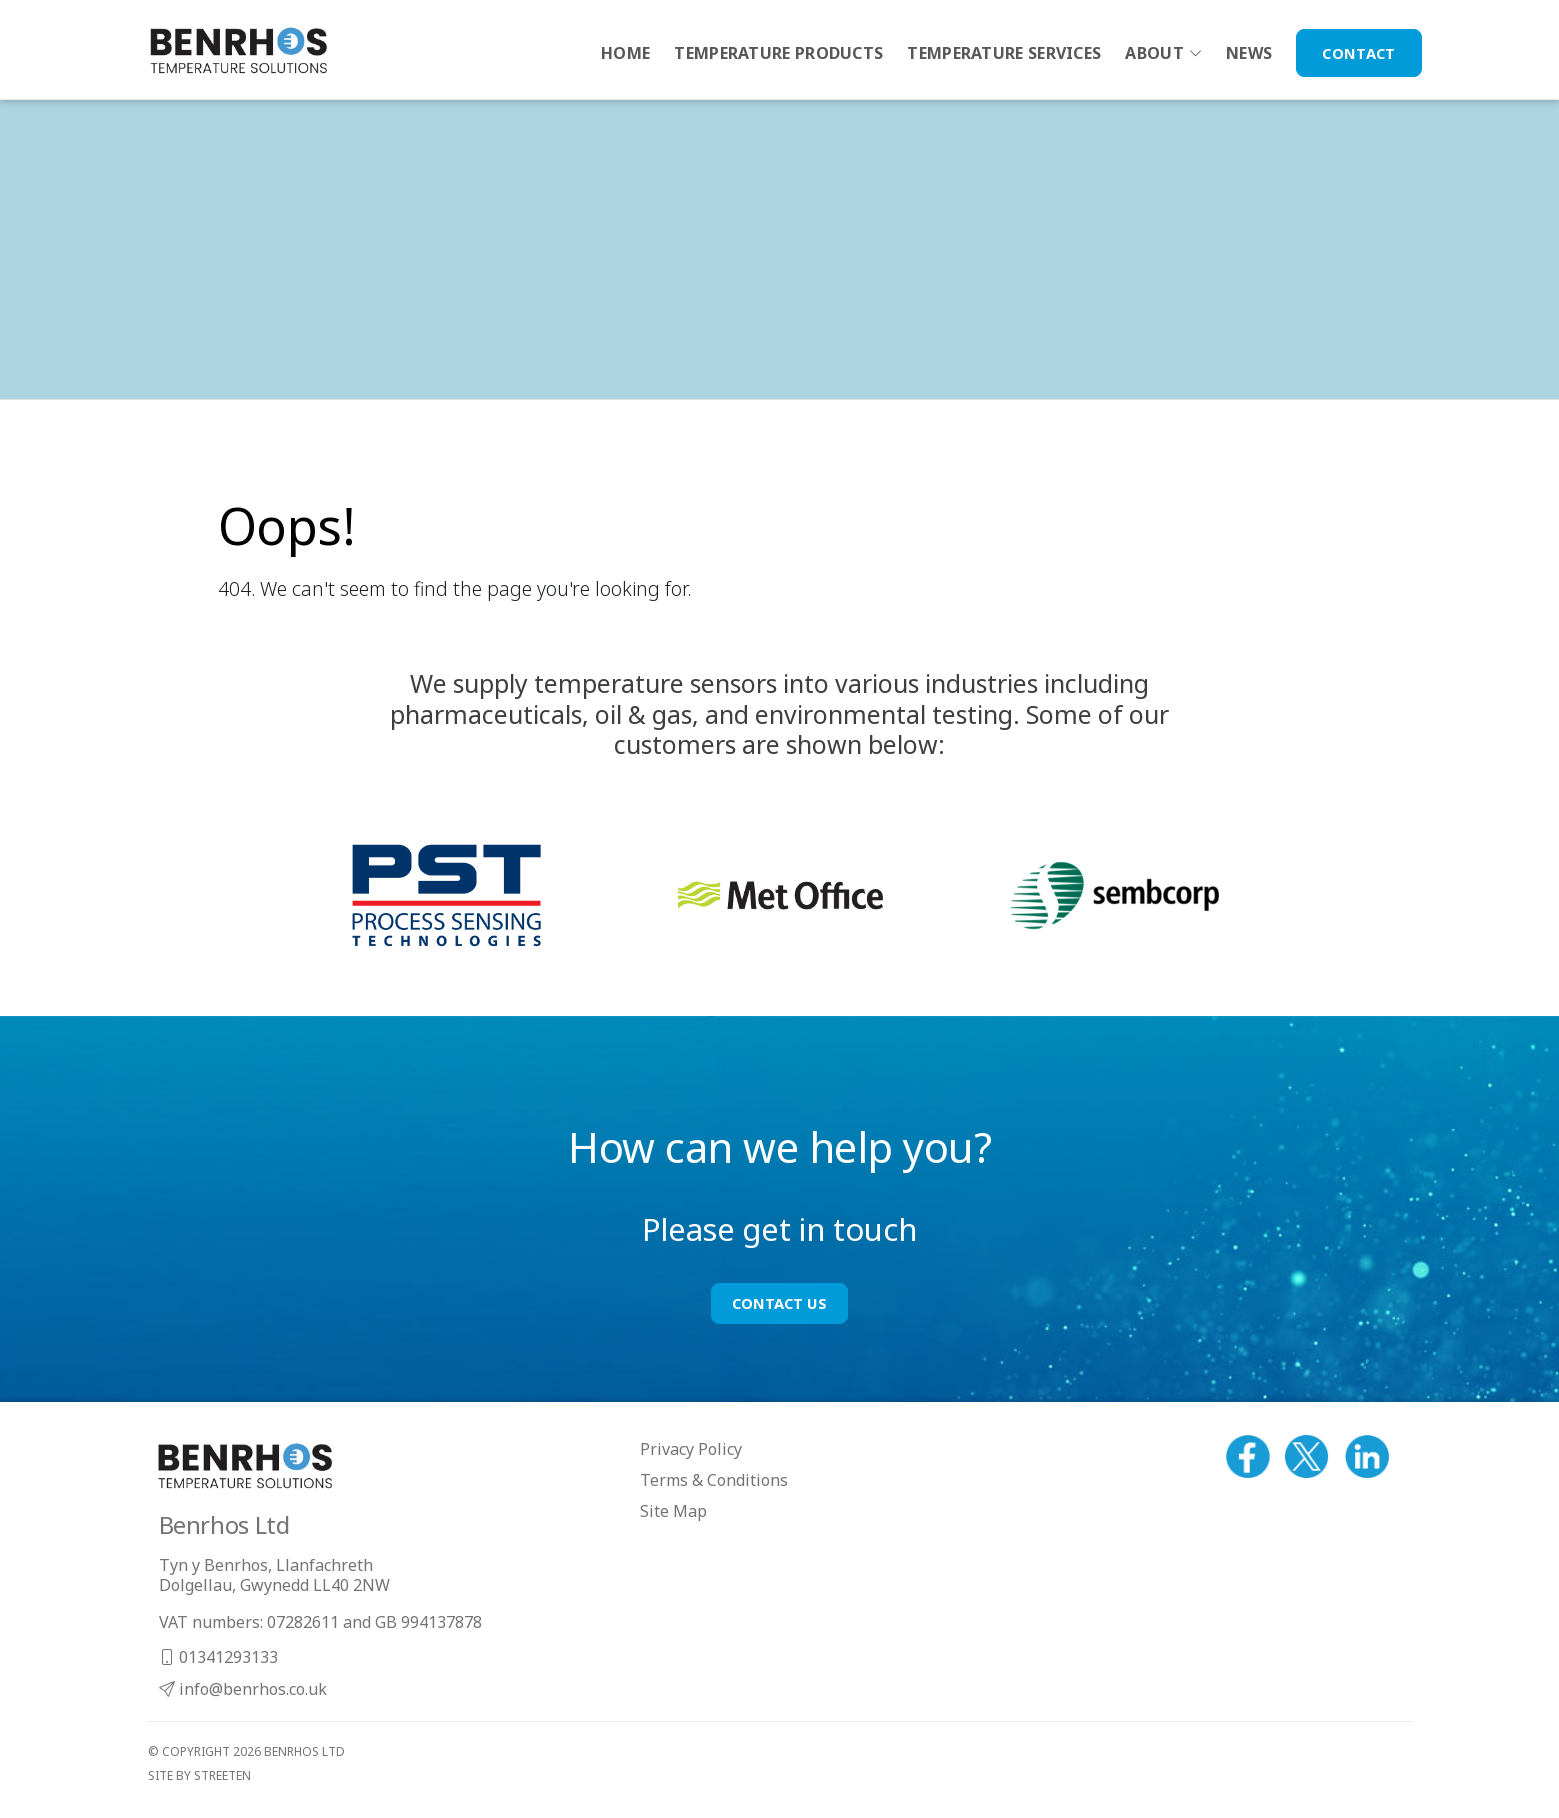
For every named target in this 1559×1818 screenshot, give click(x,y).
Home (625, 53)
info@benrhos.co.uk (243, 1689)
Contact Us (779, 1303)
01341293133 (218, 1657)
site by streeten (199, 1775)
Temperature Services (1004, 53)
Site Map (673, 1511)
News (1249, 53)
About (1154, 53)
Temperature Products (778, 53)
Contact (1358, 53)
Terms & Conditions (714, 1480)
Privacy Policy (691, 1449)
